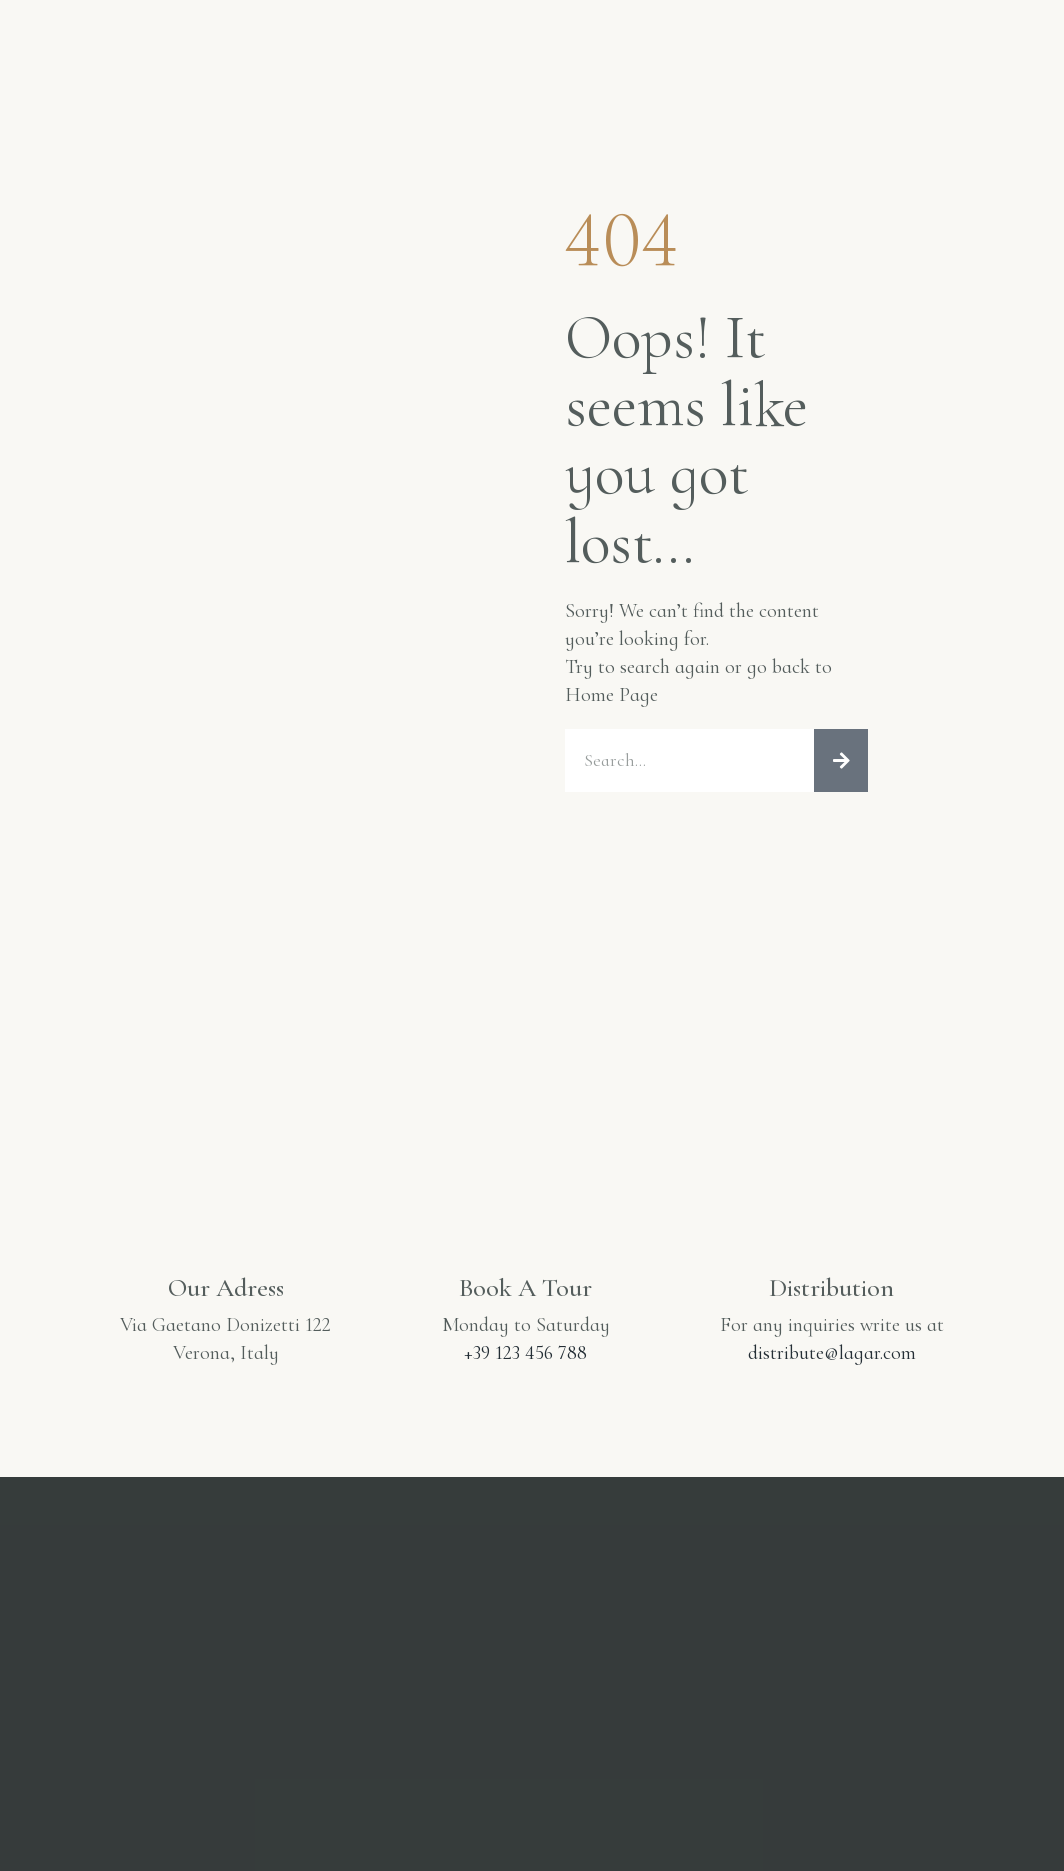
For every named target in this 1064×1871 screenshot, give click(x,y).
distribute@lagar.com (832, 1354)
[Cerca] (841, 761)
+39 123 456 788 (525, 1354)
